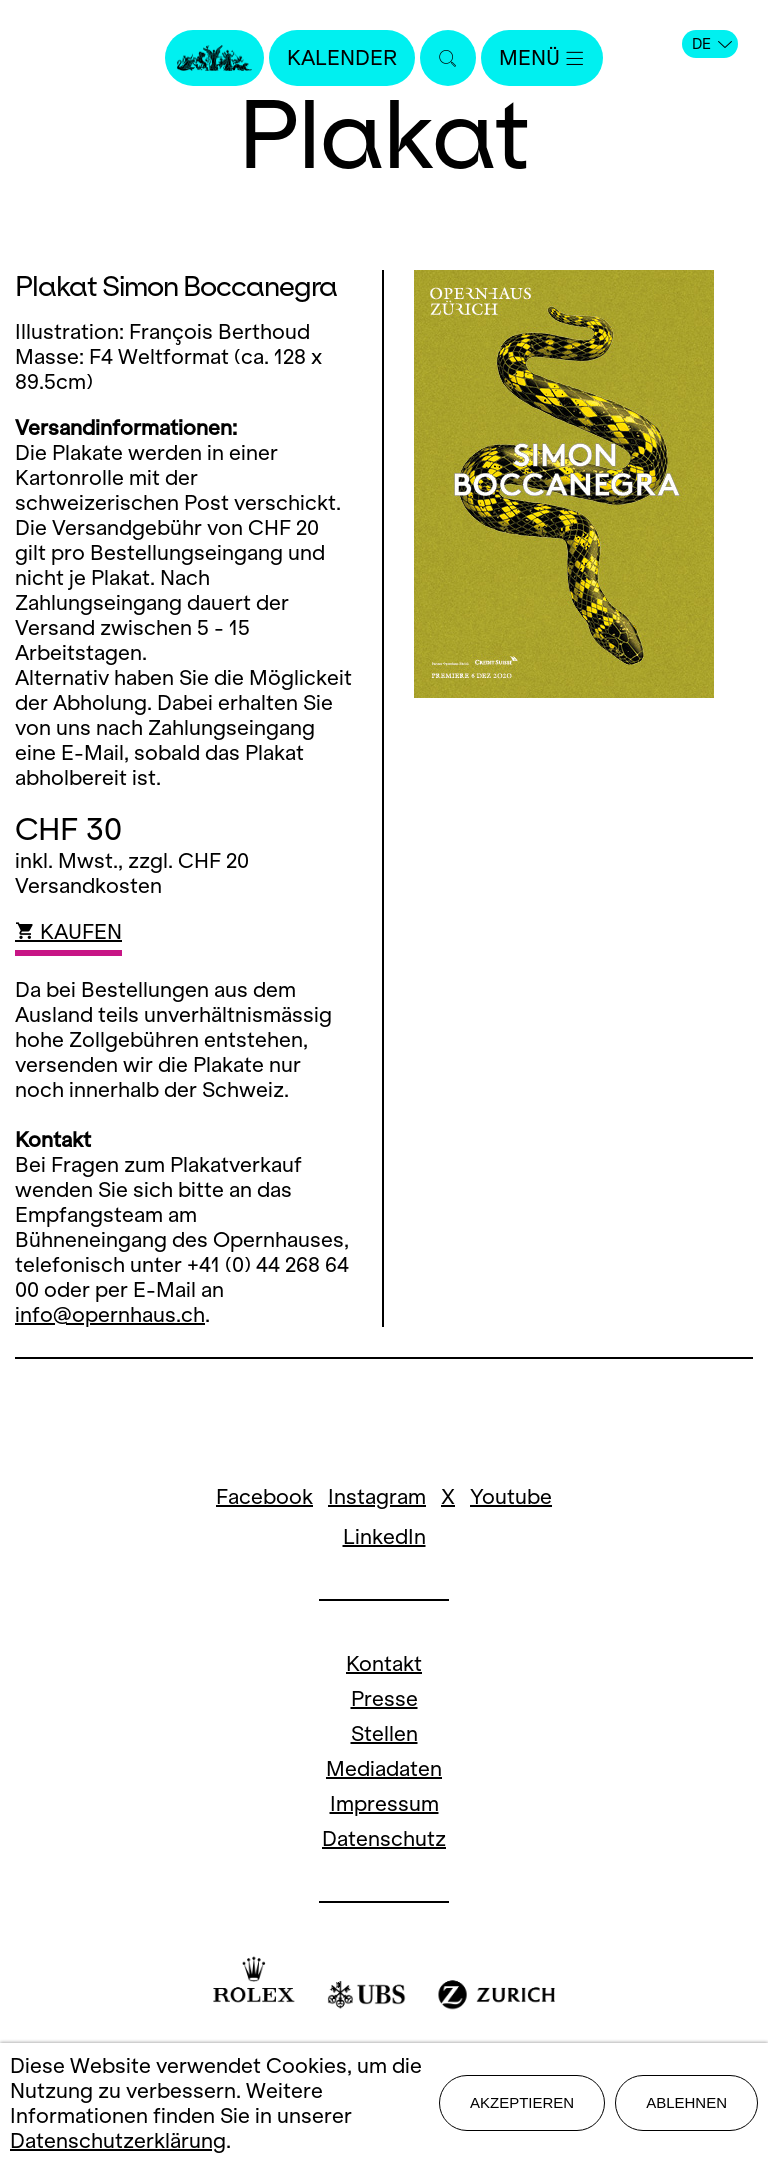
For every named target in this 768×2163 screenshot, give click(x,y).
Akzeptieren (522, 2102)
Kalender (342, 57)
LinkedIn (384, 1536)
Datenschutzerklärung (118, 2140)
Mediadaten (384, 1768)
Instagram (377, 1496)
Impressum (384, 1803)
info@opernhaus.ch (110, 1314)
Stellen (384, 1733)
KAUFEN (68, 931)
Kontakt (384, 1663)
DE (712, 44)
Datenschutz (384, 1838)
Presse (384, 1698)
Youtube (511, 1496)
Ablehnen (686, 2102)
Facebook (264, 1496)
